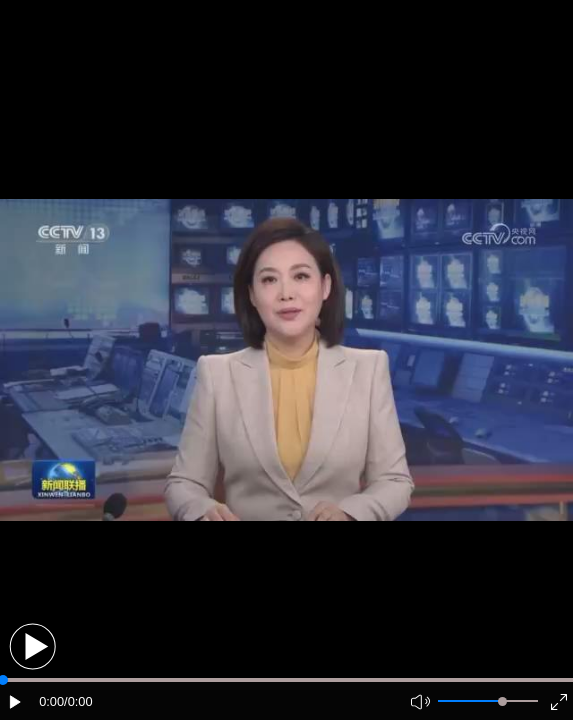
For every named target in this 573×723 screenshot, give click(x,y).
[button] (32, 646)
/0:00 (78, 701)
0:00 (51, 701)
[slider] (502, 701)
